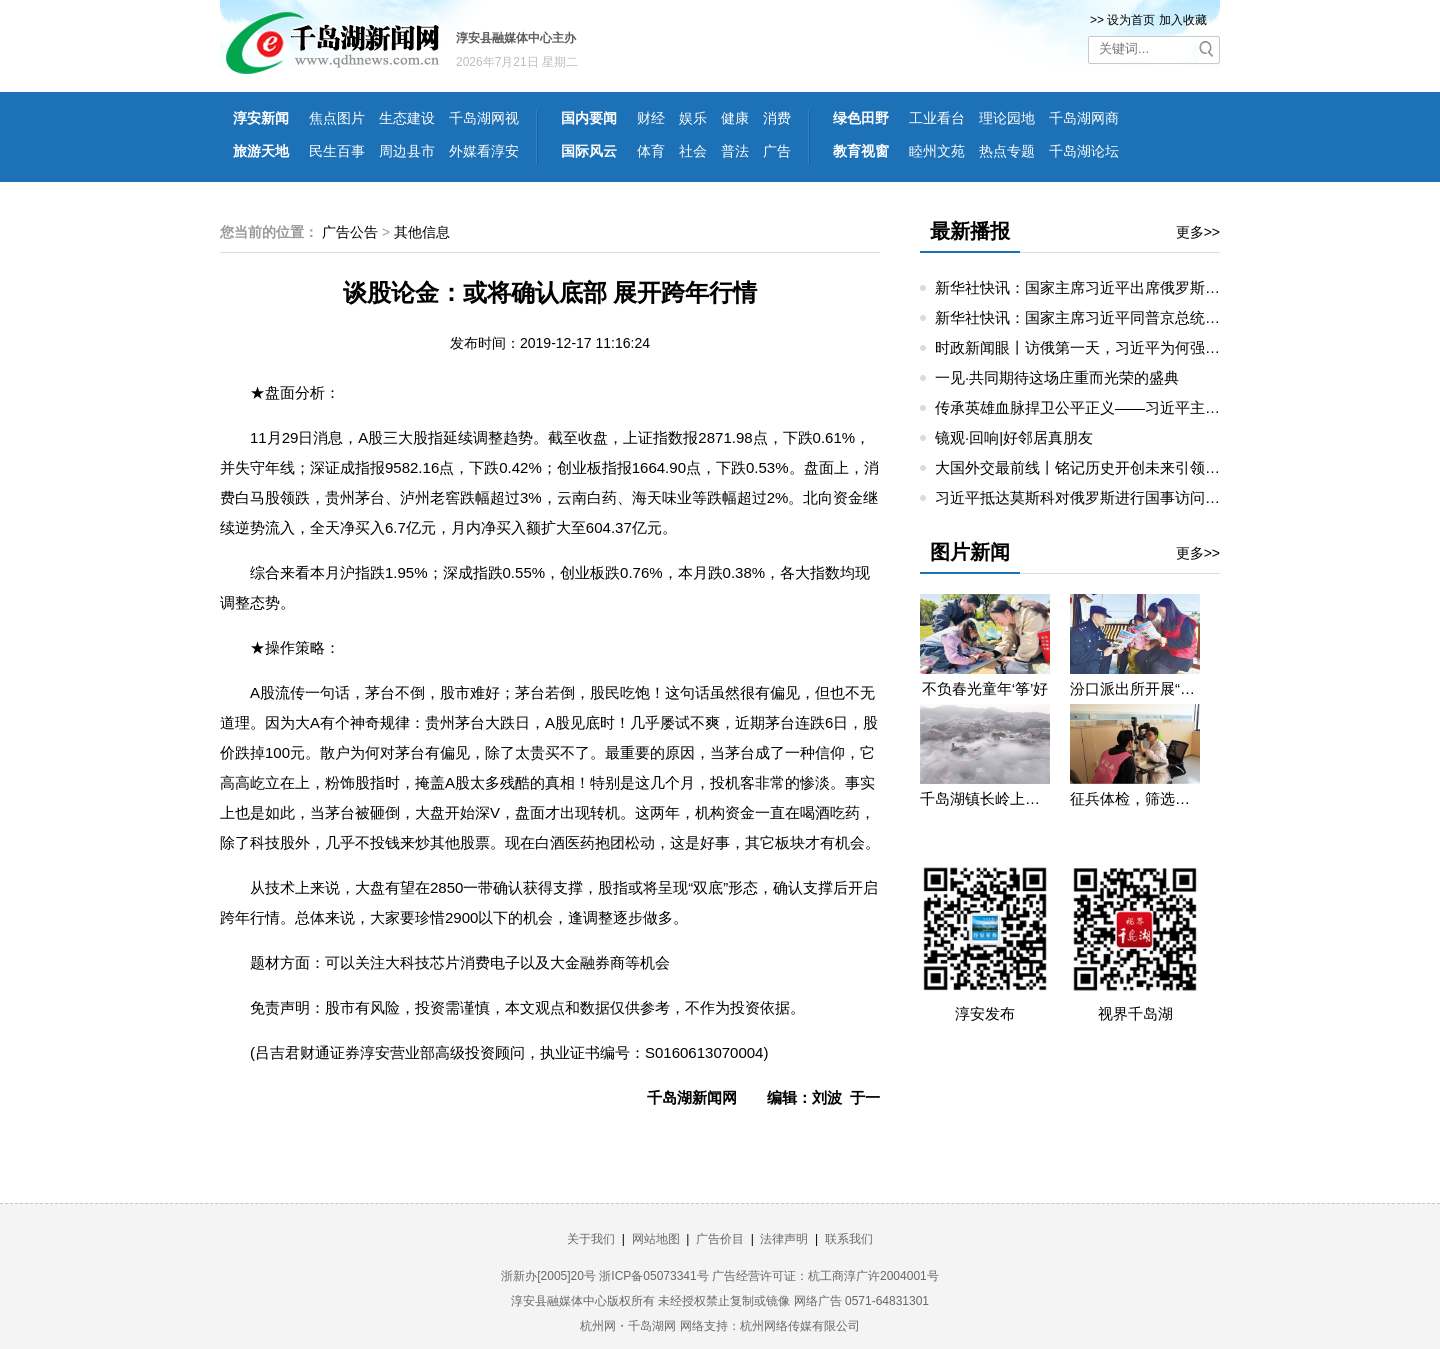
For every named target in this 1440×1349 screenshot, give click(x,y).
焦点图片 (337, 118)
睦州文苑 (937, 151)
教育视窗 (861, 151)
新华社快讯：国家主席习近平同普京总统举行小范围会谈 (1122, 317)
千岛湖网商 (1084, 118)
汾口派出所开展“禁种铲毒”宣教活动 (1135, 688)
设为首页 (1131, 20)
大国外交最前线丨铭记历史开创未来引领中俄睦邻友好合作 (1130, 467)
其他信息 (422, 232)
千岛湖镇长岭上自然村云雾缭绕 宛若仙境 (985, 798)
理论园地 (1007, 118)
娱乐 (693, 118)
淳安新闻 (261, 118)
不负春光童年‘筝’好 (985, 688)
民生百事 (337, 151)
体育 (651, 151)
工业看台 (937, 118)
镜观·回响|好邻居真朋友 (1014, 437)
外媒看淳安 (484, 151)
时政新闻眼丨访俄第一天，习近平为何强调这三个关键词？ (1130, 347)
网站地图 (656, 1239)
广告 (777, 151)
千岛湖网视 (484, 118)
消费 (777, 118)
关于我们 (591, 1239)
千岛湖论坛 (1084, 151)
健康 (735, 118)
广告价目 (720, 1239)
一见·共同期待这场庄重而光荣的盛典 (1057, 377)
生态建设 (407, 118)
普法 (735, 151)
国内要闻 (589, 118)
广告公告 (350, 232)
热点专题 (1007, 151)
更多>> (1198, 232)
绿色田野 (861, 118)
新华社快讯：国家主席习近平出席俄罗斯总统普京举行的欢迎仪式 (1152, 287)
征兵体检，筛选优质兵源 (1135, 798)
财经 (651, 118)
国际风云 (589, 151)
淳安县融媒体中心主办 (516, 38)
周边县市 (407, 151)
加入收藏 (1183, 20)
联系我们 (849, 1239)
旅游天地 (261, 151)
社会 (693, 151)
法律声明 (784, 1239)
